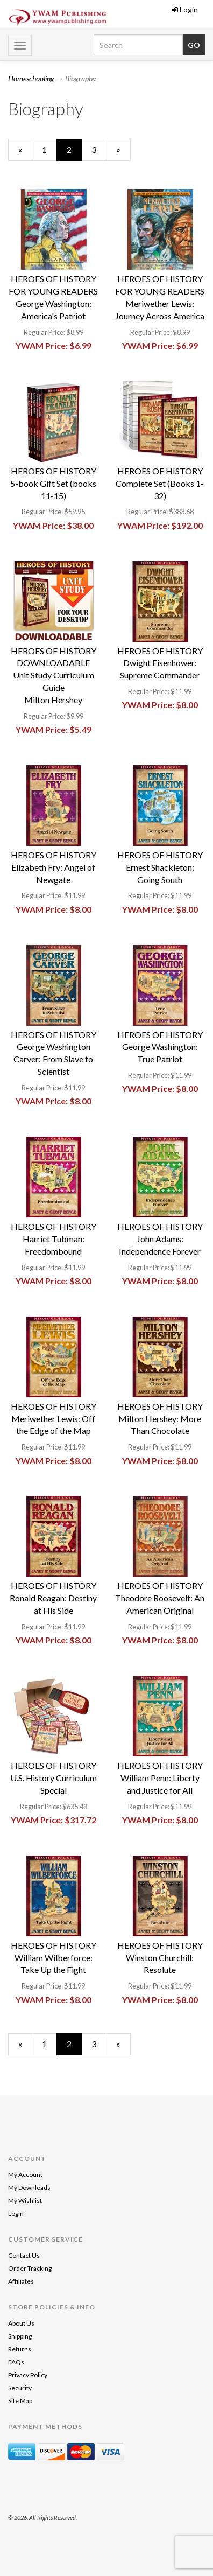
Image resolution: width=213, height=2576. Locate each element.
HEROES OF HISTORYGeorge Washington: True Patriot (160, 1047)
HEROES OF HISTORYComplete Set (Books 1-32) (160, 483)
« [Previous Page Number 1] (25, 152)
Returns (19, 2349)
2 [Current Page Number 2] (74, 152)
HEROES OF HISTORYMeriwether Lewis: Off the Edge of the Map (53, 1418)
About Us (21, 2323)
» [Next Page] (123, 152)
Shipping (20, 2336)
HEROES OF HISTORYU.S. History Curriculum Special (53, 1777)
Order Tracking (30, 2268)
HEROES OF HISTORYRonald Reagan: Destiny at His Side (53, 1597)
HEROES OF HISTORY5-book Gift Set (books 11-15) (53, 483)
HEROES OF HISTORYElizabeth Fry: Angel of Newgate (53, 867)
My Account (25, 2175)
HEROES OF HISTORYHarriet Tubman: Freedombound (53, 1238)
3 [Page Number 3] (98, 149)
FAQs (16, 2362)
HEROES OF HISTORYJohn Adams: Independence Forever (160, 1238)
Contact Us (24, 2255)
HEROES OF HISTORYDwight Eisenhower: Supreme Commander (160, 663)
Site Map (20, 2401)
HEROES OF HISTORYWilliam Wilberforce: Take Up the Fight (53, 1957)
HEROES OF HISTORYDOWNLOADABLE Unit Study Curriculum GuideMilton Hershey (53, 675)
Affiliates (21, 2281)
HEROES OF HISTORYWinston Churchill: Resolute (160, 1957)
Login (185, 9)
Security (20, 2388)
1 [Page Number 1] (49, 149)
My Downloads (29, 2187)
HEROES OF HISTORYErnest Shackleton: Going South (160, 867)
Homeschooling (31, 78)
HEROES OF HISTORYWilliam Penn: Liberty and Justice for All (160, 1777)
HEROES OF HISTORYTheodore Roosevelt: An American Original (159, 1597)
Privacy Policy (27, 2375)
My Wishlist (25, 2200)
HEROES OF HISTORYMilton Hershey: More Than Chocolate (160, 1418)
